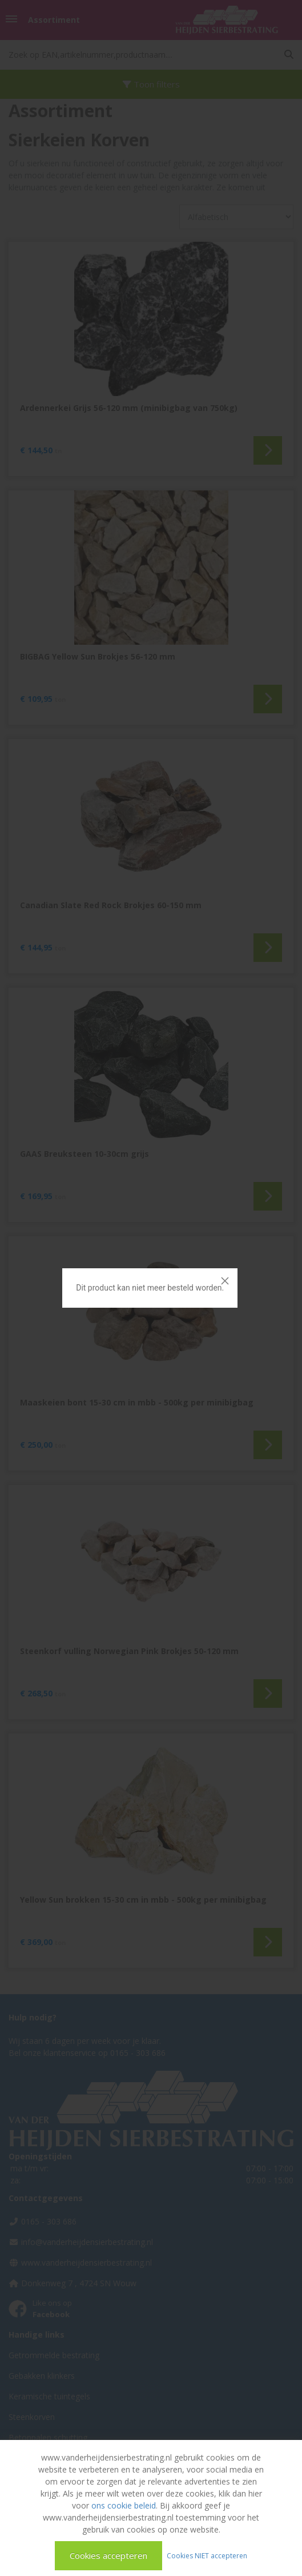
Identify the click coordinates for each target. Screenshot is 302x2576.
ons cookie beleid (123, 2505)
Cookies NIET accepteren (207, 2555)
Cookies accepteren (108, 2555)
